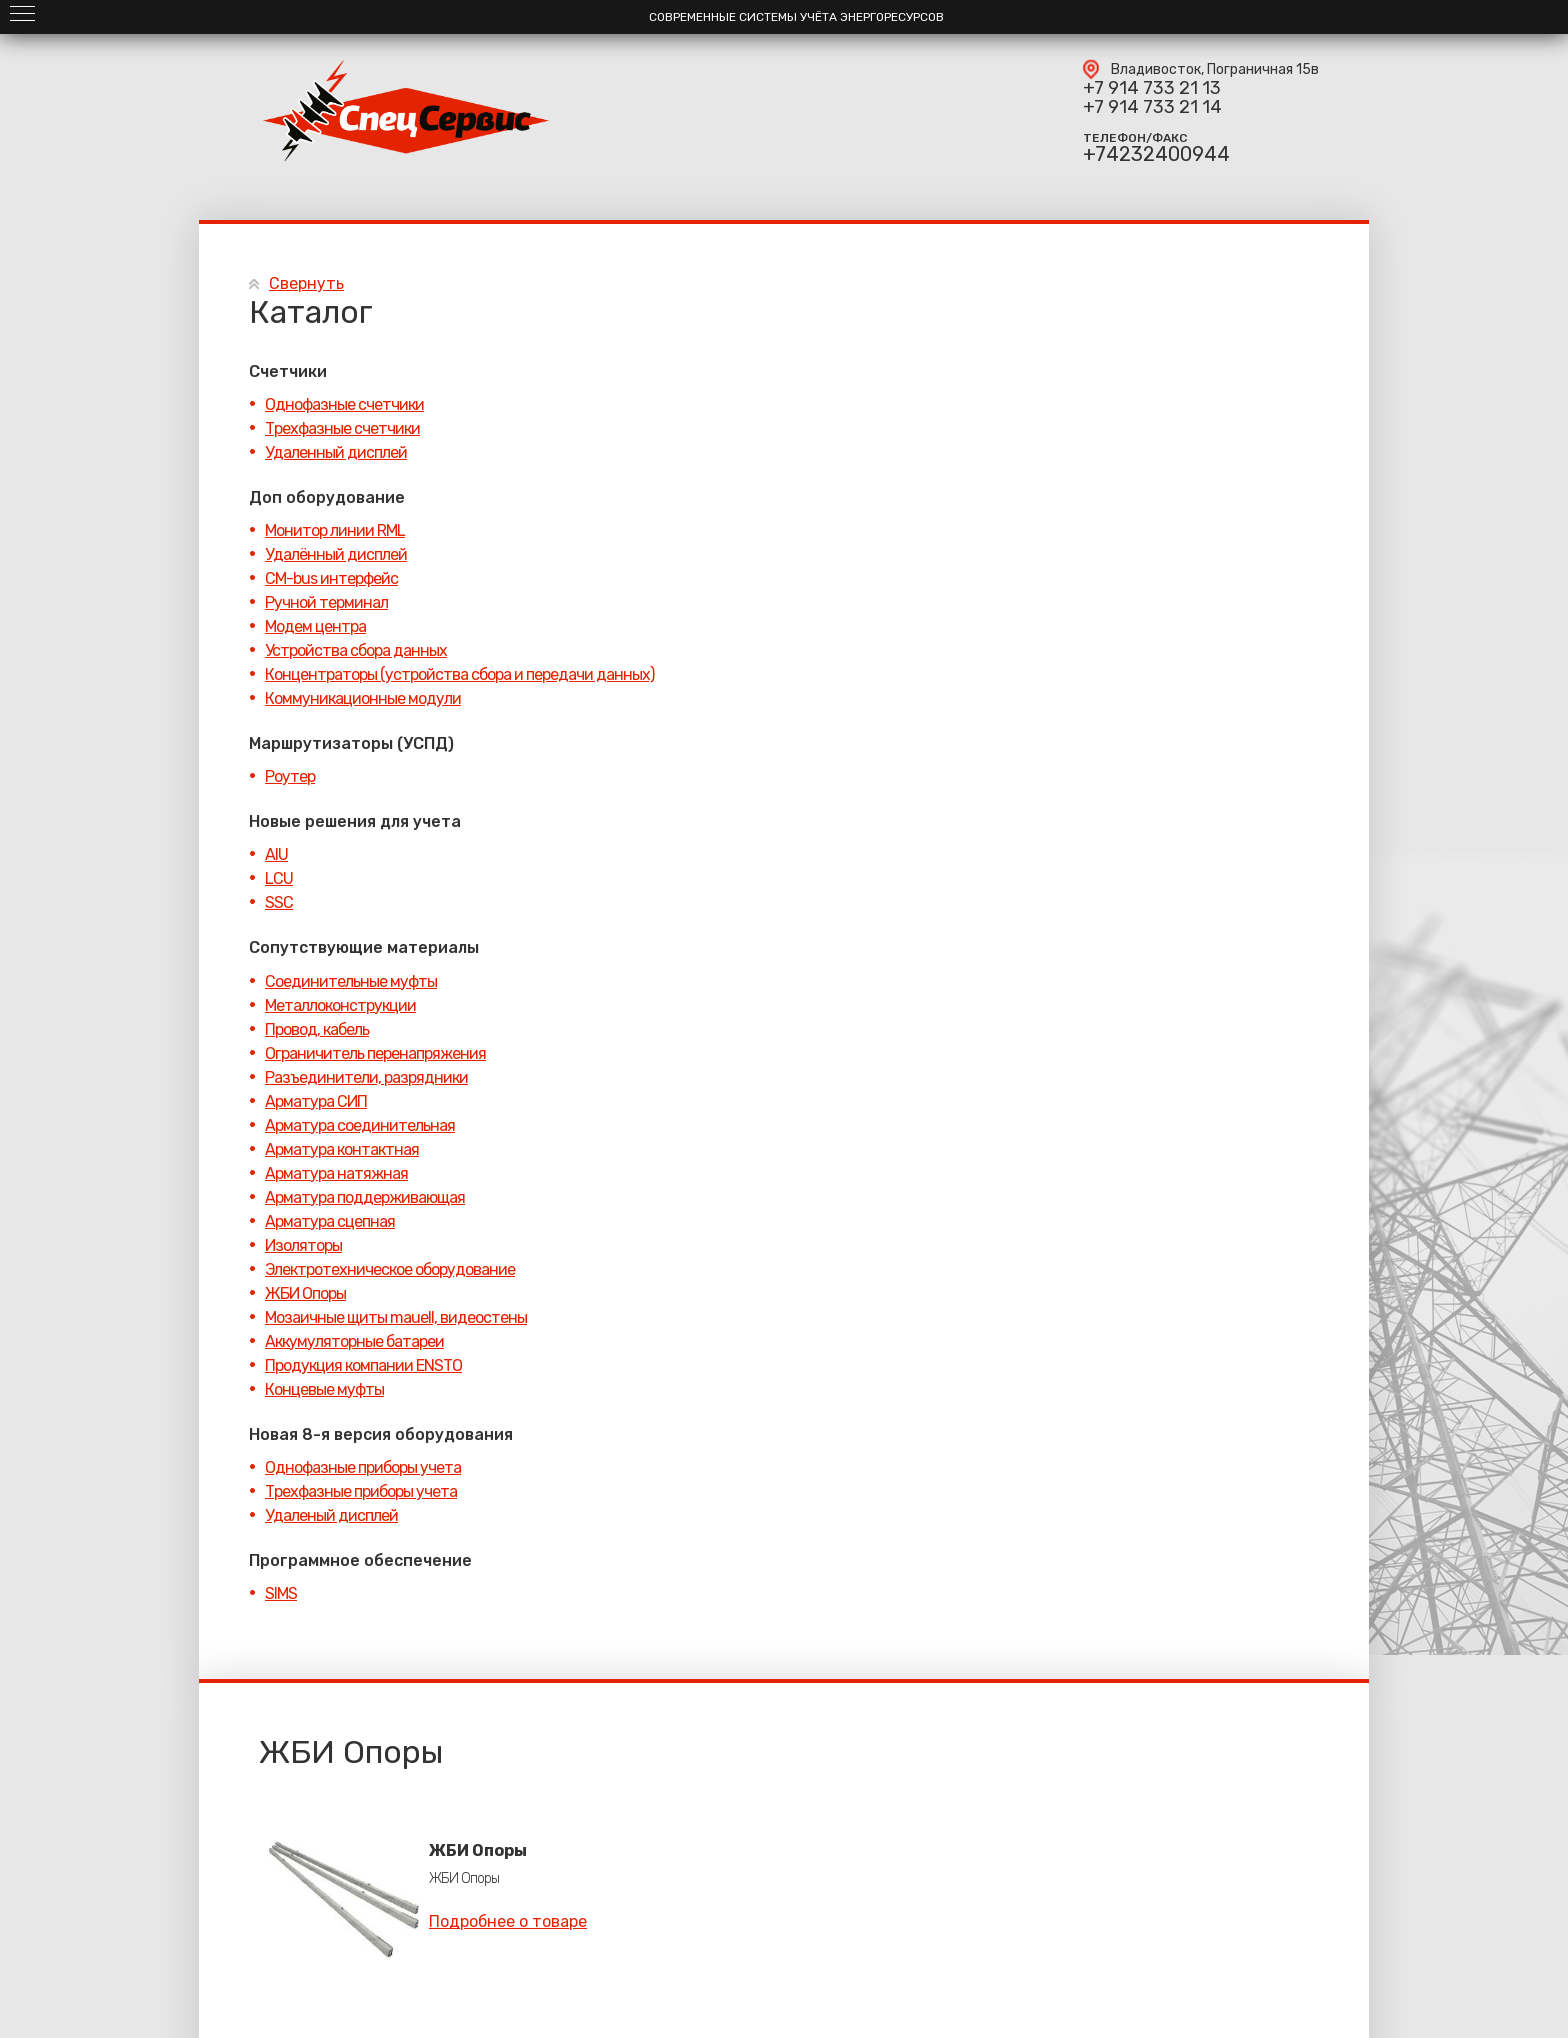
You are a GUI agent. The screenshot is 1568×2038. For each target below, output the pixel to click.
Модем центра (315, 626)
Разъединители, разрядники (366, 1077)
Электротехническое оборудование (390, 1269)
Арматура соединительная (360, 1125)
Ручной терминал (326, 602)
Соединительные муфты (351, 981)
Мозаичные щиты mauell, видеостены (396, 1317)
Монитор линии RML (335, 530)
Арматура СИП (316, 1101)
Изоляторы (303, 1245)
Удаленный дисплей (336, 452)
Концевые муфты (324, 1389)
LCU (279, 878)
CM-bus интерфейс (331, 578)
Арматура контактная (342, 1149)
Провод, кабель (317, 1029)
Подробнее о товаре (508, 1921)
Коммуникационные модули (363, 698)
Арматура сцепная (330, 1221)
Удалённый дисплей (336, 554)
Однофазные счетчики (344, 404)
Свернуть (306, 283)
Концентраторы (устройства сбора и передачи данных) (459, 674)
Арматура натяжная (336, 1173)
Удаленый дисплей (331, 1515)
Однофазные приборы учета (363, 1467)
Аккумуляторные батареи (354, 1341)
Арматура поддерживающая (365, 1197)
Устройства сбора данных (356, 650)
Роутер (290, 776)
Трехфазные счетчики (342, 428)
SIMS (281, 1593)
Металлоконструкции (340, 1005)
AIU (276, 854)
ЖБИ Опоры (305, 1293)
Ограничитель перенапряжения (375, 1053)
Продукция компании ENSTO (363, 1365)
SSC (279, 902)
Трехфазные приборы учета (361, 1491)
